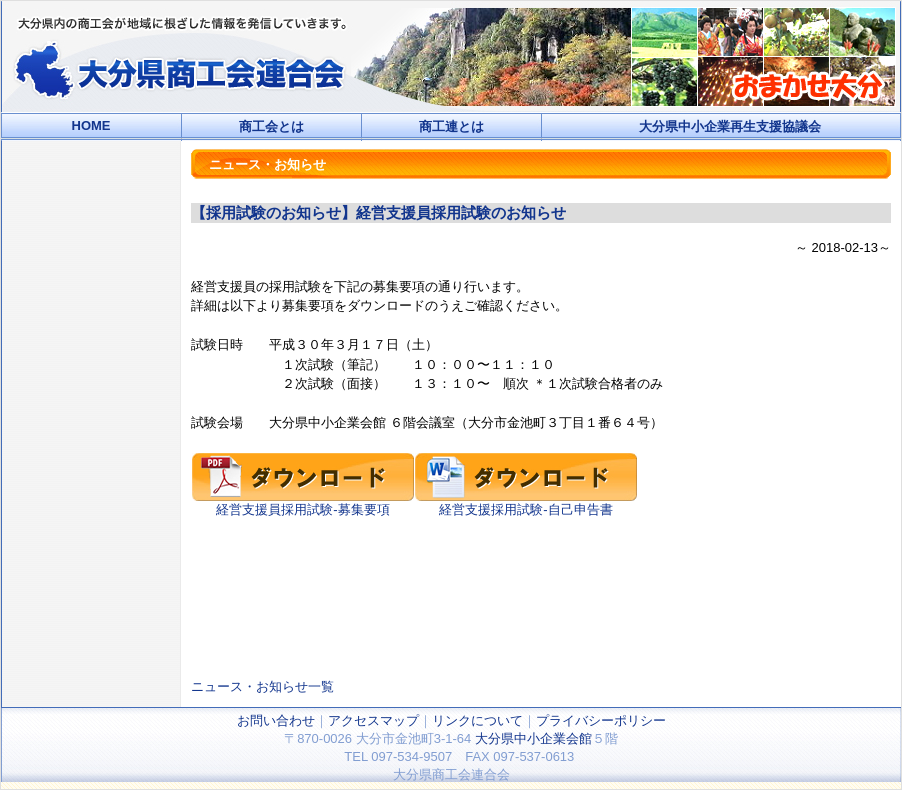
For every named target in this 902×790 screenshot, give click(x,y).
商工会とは (271, 126)
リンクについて (477, 720)
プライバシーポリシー (601, 720)
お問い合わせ (276, 720)
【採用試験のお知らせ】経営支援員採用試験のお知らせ (378, 212)
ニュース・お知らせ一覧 (262, 686)
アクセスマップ (373, 720)
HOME (91, 125)
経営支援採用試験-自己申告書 (526, 503)
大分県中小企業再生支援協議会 (730, 126)
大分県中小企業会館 (533, 738)
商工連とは (451, 126)
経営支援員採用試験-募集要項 (303, 503)
